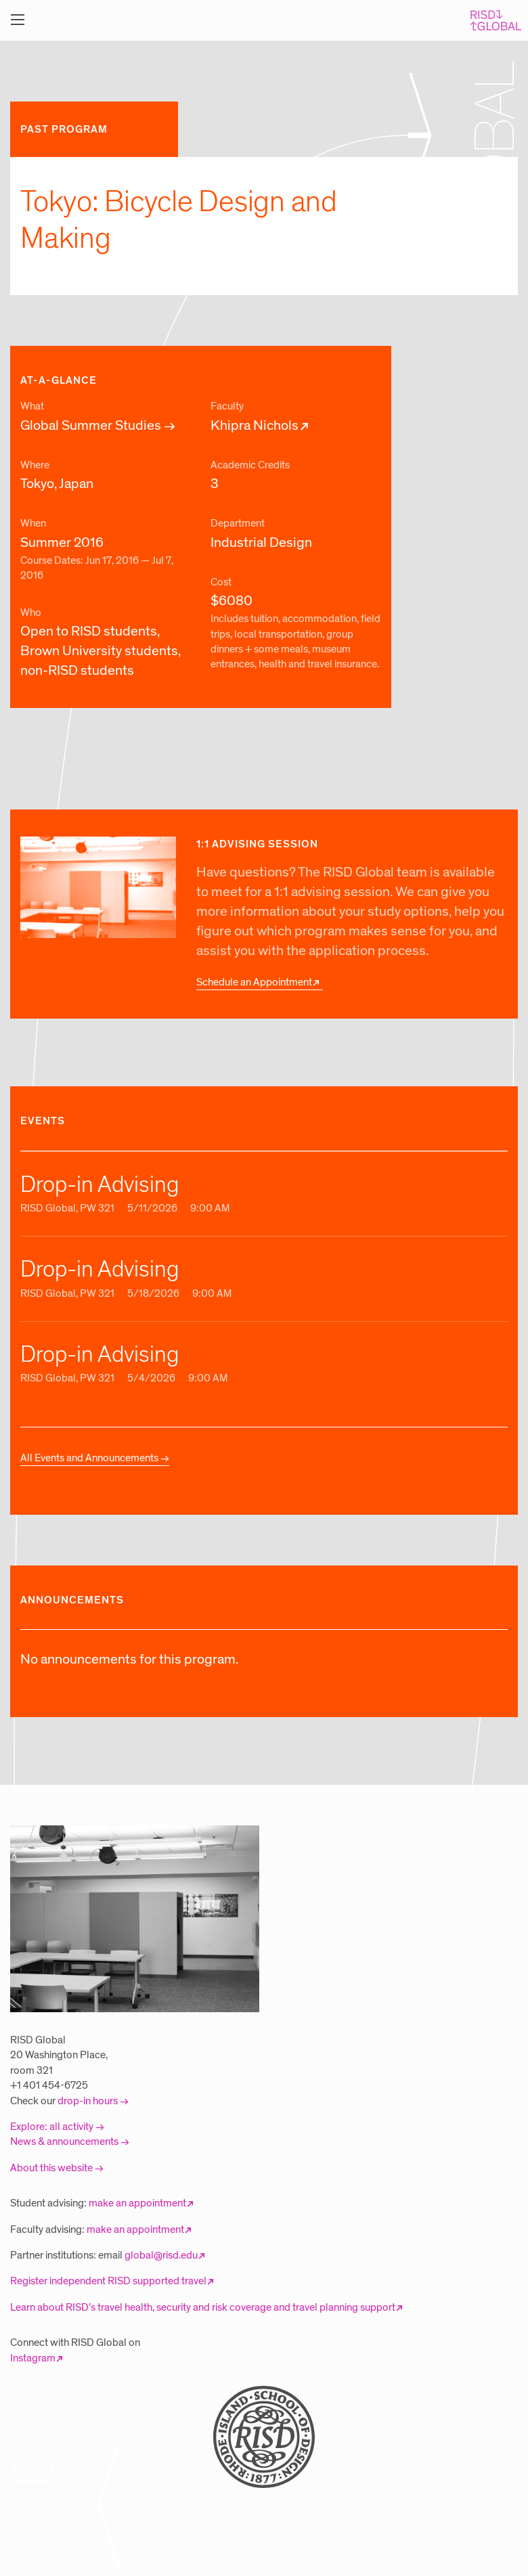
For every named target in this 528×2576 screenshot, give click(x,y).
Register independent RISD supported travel (108, 2281)
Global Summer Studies (90, 426)
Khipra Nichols (255, 426)
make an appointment (137, 2203)
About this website (51, 2168)
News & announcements (64, 2141)
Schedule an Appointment (254, 982)
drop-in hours (88, 2101)
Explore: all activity (51, 2126)
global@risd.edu (161, 2255)
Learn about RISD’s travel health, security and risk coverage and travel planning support (202, 2307)
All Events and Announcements (89, 1458)
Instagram (33, 2358)
